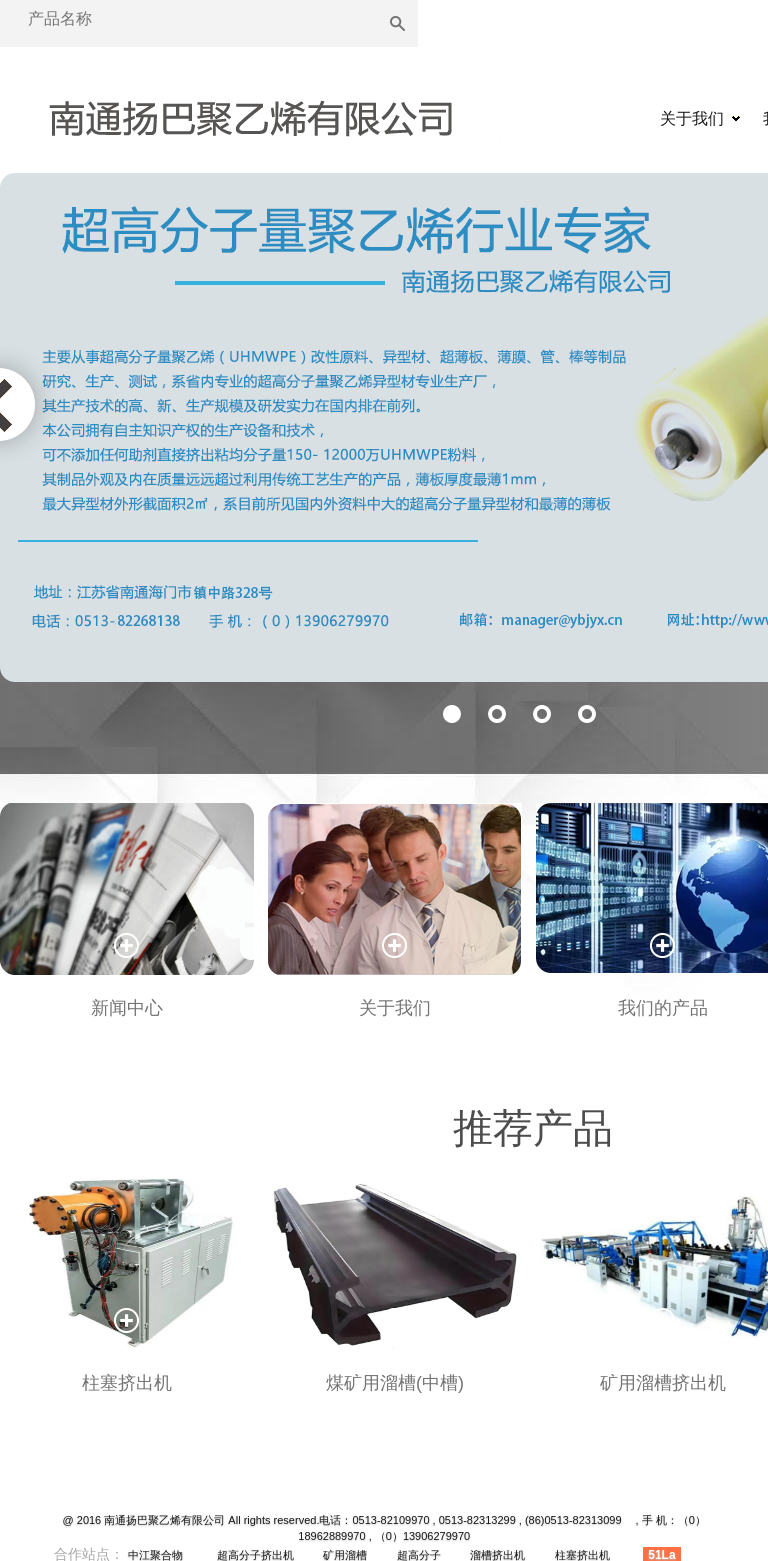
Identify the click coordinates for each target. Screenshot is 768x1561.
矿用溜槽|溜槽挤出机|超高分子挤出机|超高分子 (250, 121)
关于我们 (692, 118)
